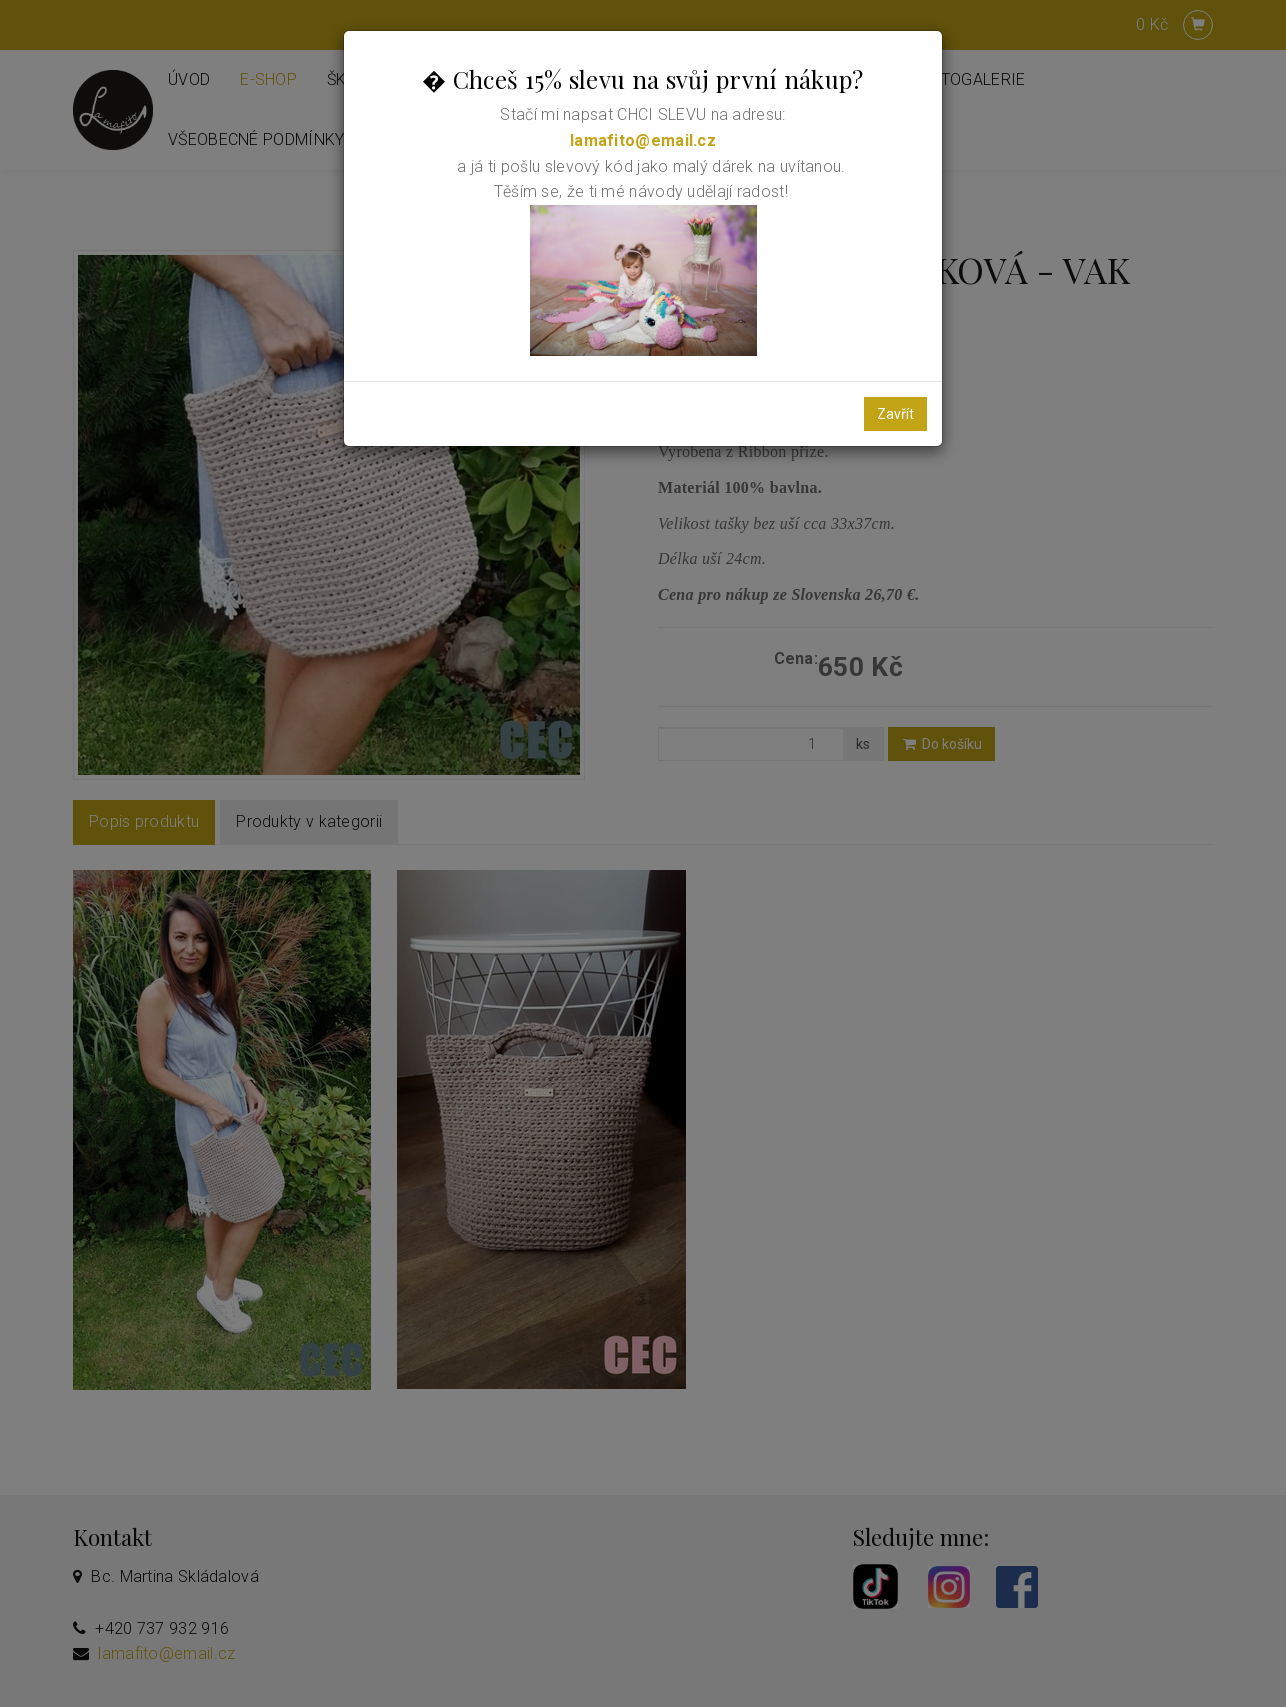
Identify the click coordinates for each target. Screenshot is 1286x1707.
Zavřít (895, 414)
